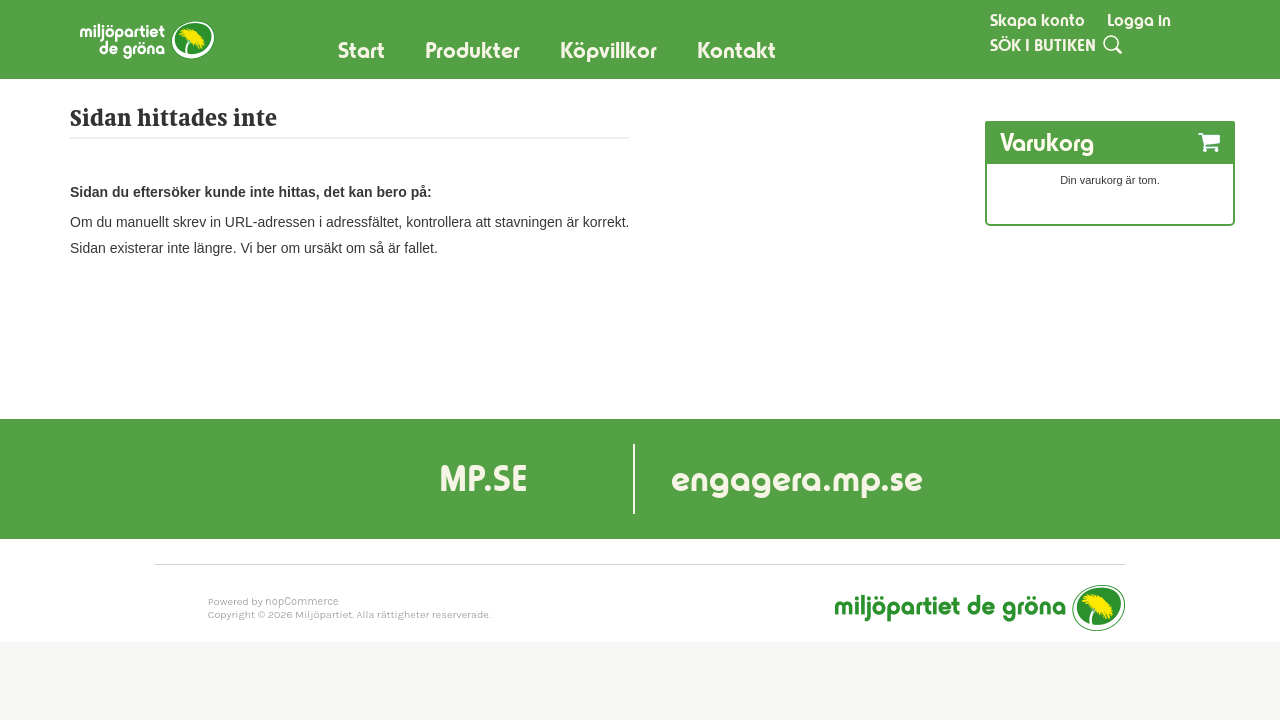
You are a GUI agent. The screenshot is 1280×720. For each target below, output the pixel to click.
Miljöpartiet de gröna (980, 608)
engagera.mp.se (797, 478)
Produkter (472, 50)
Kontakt (736, 50)
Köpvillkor (608, 50)
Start (361, 50)
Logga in (1139, 20)
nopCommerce (301, 601)
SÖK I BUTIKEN (1043, 45)
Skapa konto (1037, 20)
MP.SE (483, 478)
